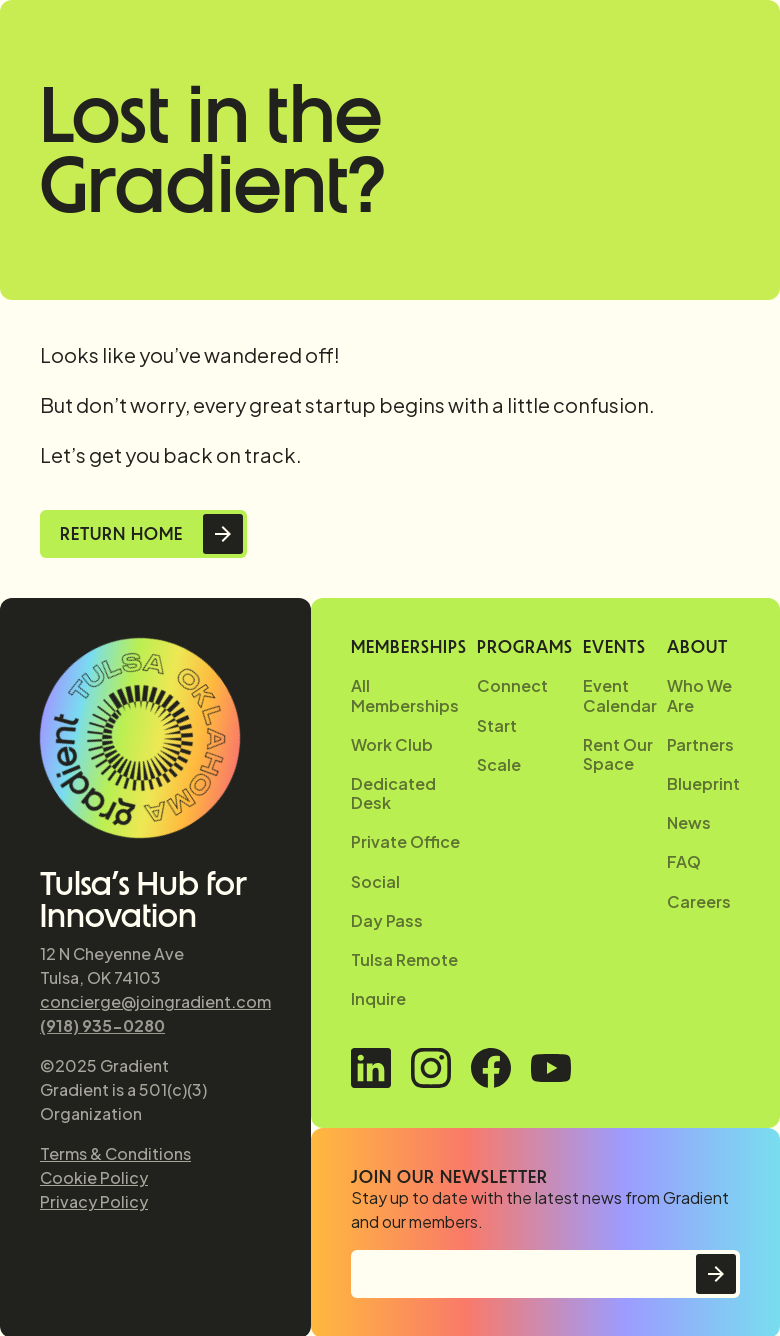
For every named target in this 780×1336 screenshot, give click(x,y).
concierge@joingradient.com (155, 1001)
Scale (499, 764)
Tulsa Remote (404, 959)
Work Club (392, 744)
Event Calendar (620, 695)
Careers (699, 901)
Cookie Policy (94, 1177)
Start (497, 725)
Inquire (378, 998)
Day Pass (387, 920)
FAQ (684, 861)
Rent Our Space (618, 754)
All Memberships (405, 695)
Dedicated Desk (393, 793)
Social (375, 881)
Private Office (405, 841)
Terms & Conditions (115, 1153)
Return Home (121, 534)
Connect (512, 685)
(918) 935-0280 (102, 1025)
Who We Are (699, 695)
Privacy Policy (94, 1201)
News (689, 822)
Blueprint (703, 783)
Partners (700, 744)
